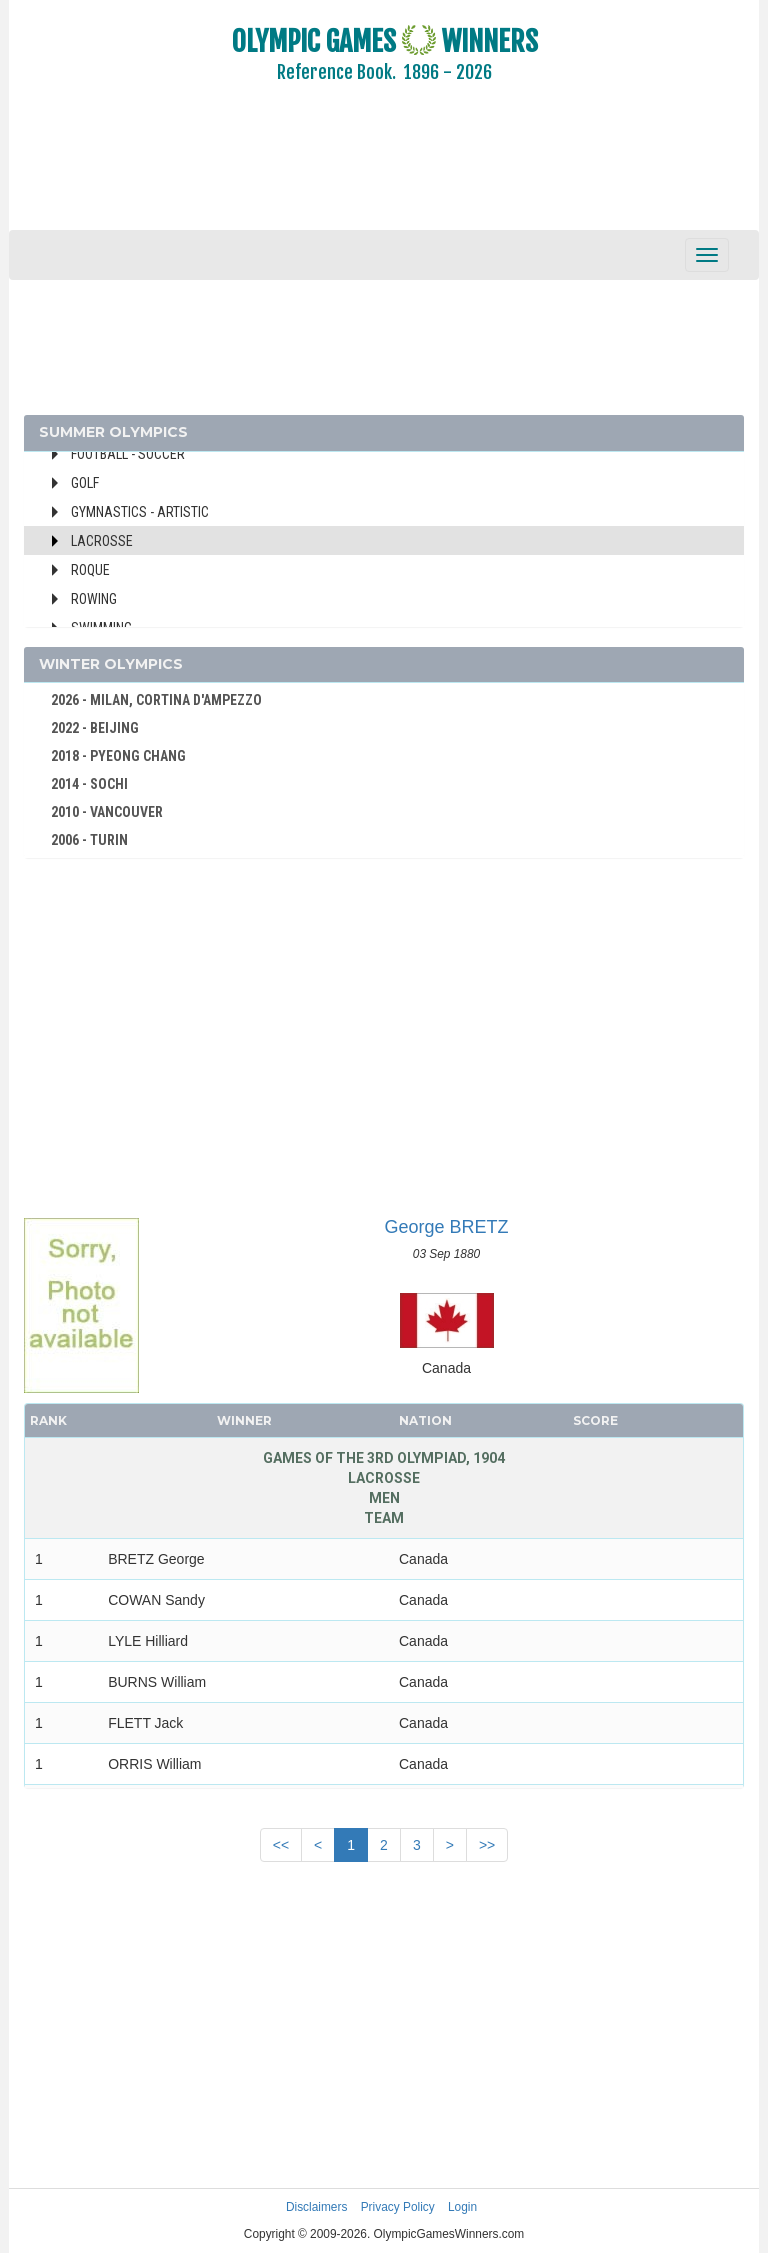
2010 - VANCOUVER (107, 812)
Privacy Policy (398, 2207)
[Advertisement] (384, 170)
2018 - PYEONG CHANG (118, 756)
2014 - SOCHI (89, 784)
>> (487, 1845)
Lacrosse (102, 541)
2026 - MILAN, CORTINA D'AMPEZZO (156, 700)
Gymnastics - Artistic (140, 512)
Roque (90, 570)
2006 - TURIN (89, 840)
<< (281, 1845)
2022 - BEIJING (95, 728)
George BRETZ (446, 1227)
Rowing (94, 599)
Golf (85, 483)
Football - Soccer (128, 454)
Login (462, 2207)
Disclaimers (316, 2207)
